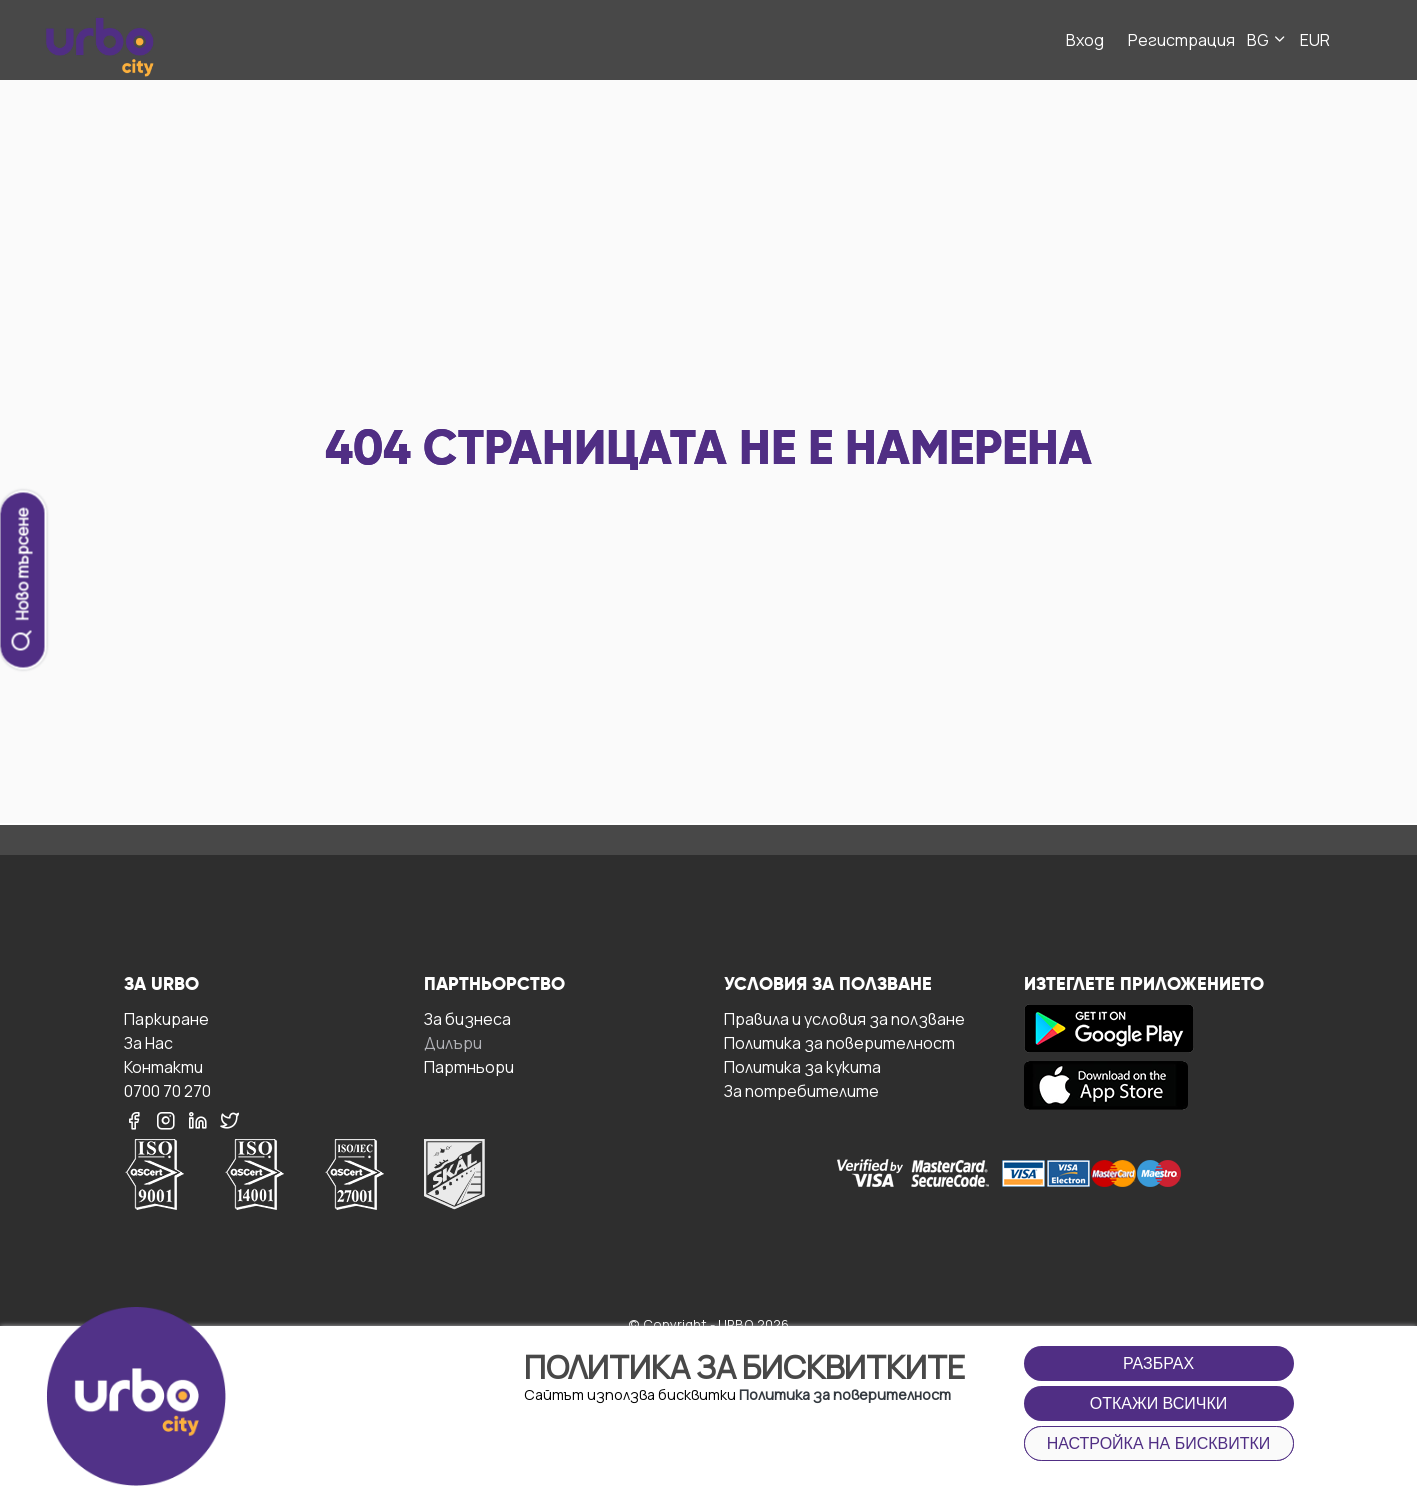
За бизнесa (467, 1018)
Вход (1085, 40)
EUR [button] (1315, 40)
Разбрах (1158, 1363)
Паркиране (166, 1018)
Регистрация (1181, 40)
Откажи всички (1159, 1403)
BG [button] (1267, 40)
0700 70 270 (167, 1090)
